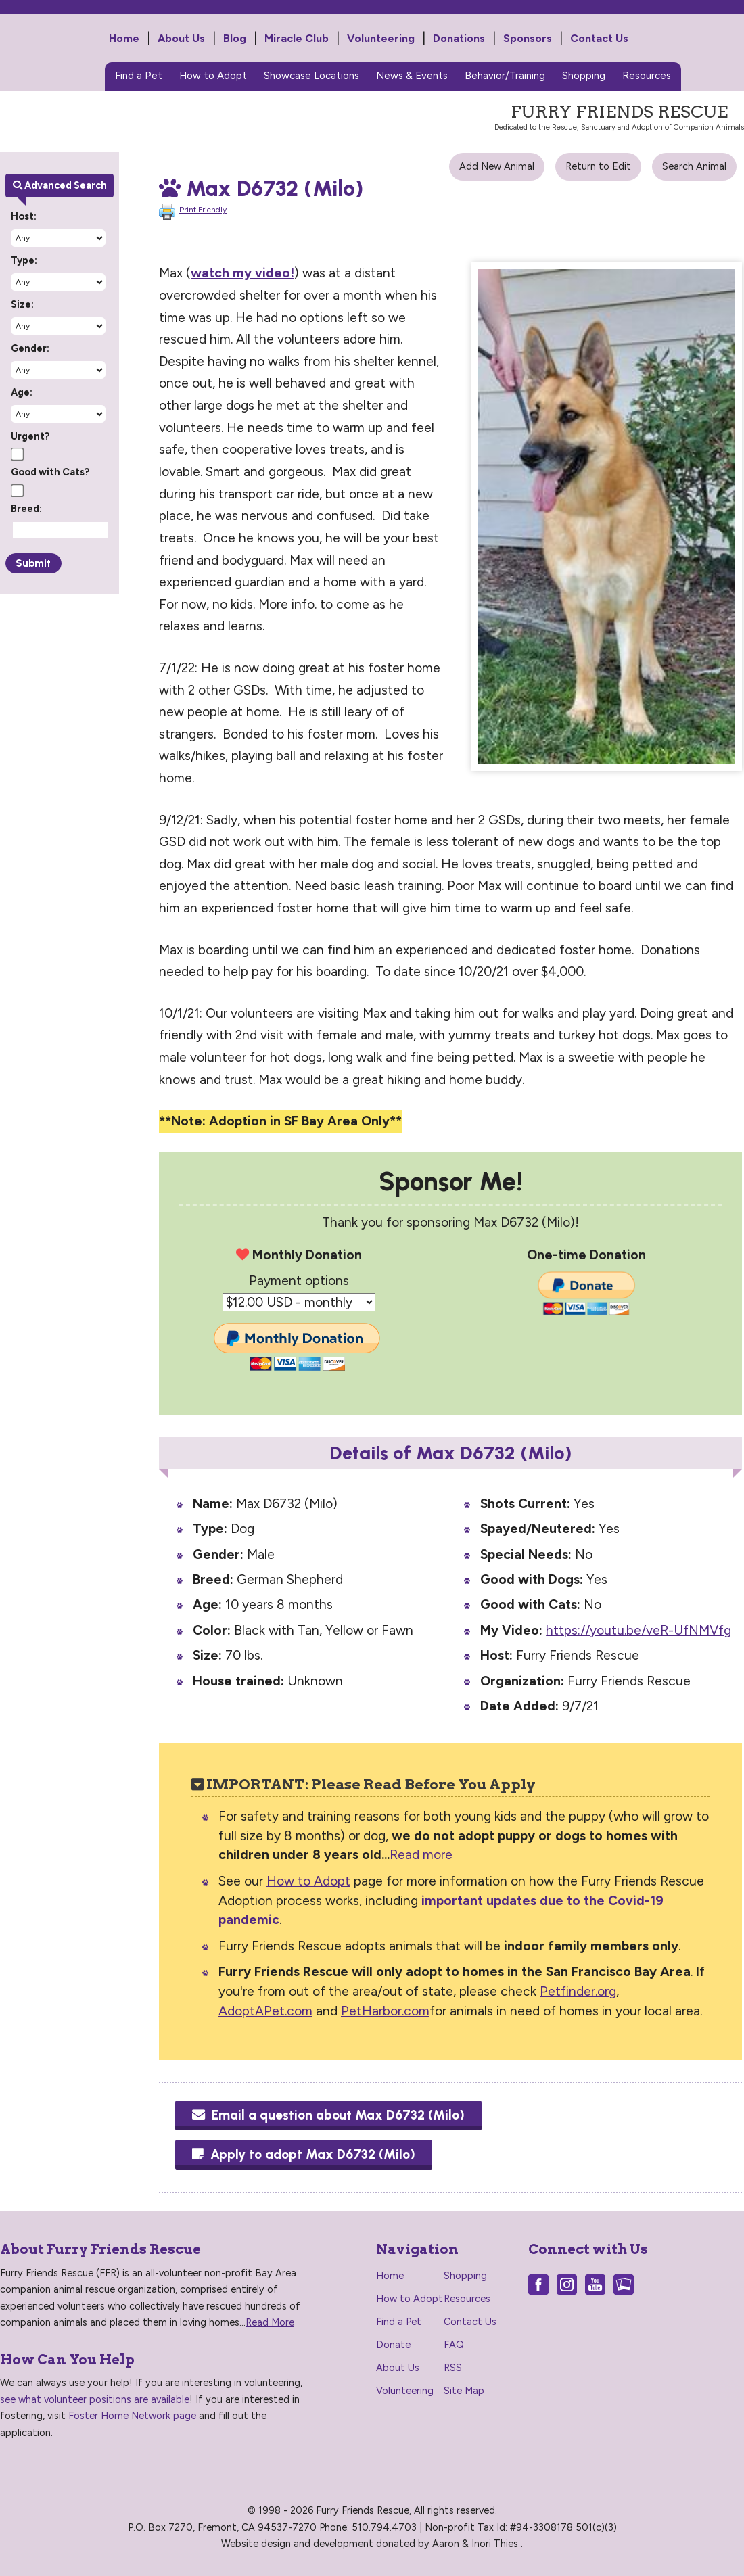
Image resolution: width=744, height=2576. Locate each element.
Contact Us (599, 38)
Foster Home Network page (132, 2416)
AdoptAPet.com (265, 2011)
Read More (270, 2322)
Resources (646, 76)
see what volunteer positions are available (94, 2399)
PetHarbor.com (385, 2011)
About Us (181, 38)
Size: (22, 304)
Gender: (30, 348)
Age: (21, 392)
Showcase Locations (311, 76)
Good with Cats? (50, 472)
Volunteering (381, 38)
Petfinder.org (578, 1991)
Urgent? (30, 436)
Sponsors (527, 38)
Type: (24, 260)
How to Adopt (213, 76)
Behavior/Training (505, 76)
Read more (421, 1855)
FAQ (454, 2345)
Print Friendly (203, 209)
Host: (24, 216)
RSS (453, 2368)
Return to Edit (598, 166)
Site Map (464, 2391)
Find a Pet (138, 76)
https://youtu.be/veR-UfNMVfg (638, 1630)
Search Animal (694, 166)
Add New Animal (496, 166)
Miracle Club (296, 38)
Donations (459, 38)
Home (124, 38)
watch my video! (242, 273)
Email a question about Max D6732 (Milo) (328, 2115)
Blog (234, 38)
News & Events (412, 76)
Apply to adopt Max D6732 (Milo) (303, 2154)
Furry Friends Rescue (58, 62)
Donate (393, 2345)
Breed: (26, 508)
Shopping (583, 76)
